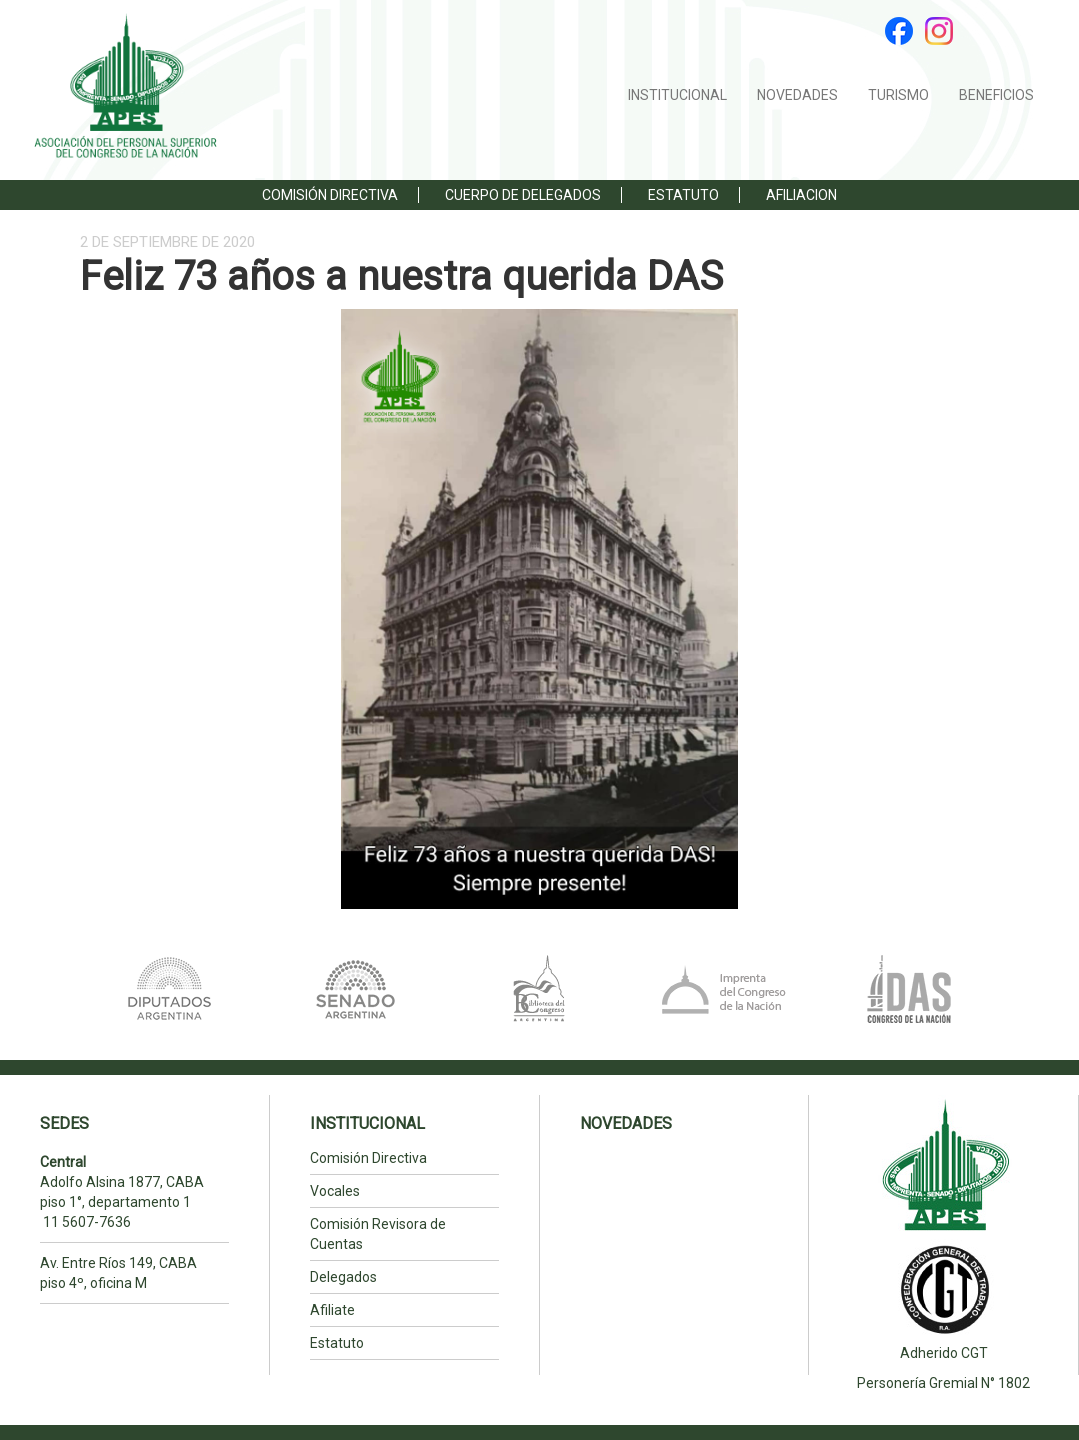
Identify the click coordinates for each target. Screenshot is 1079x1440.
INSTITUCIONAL (677, 95)
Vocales (335, 1191)
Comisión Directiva (330, 195)
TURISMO (898, 95)
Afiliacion (801, 195)
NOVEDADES (797, 95)
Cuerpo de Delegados (523, 195)
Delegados (343, 1277)
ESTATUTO (683, 195)
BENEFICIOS (996, 95)
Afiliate (332, 1310)
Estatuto (337, 1343)
